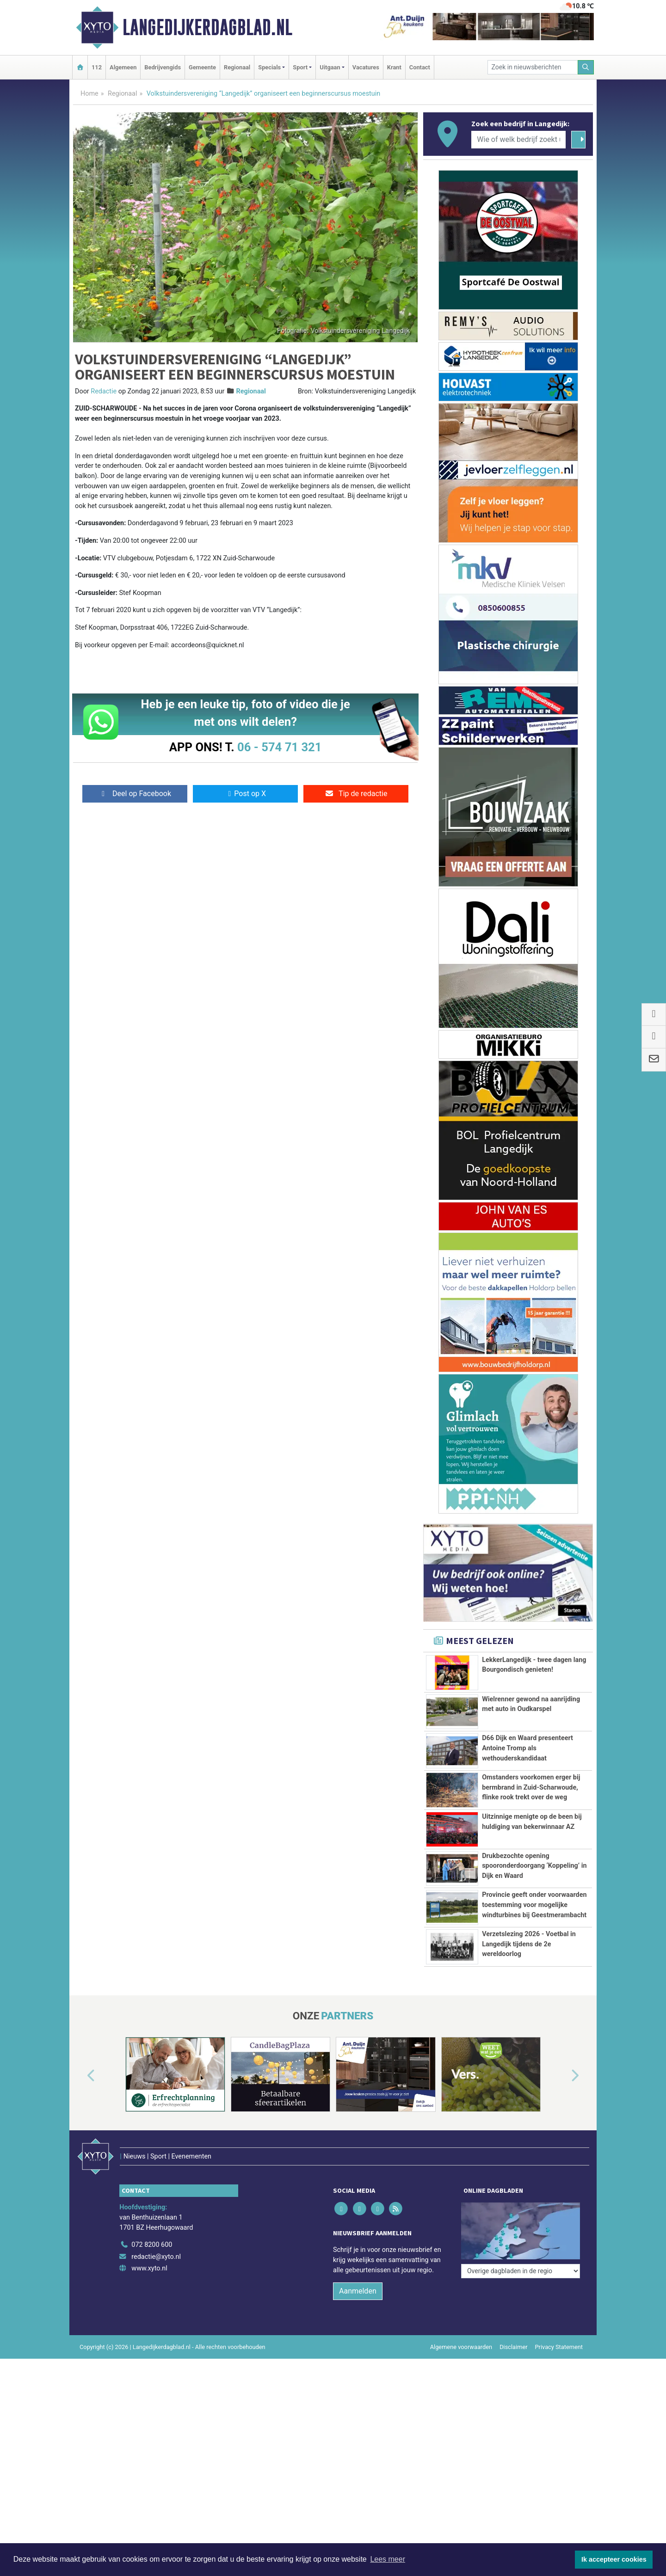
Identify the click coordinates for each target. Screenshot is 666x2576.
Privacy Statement (559, 2346)
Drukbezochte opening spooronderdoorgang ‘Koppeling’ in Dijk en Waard (534, 1866)
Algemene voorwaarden (461, 2346)
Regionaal (237, 67)
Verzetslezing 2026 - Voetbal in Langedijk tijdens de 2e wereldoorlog (529, 1944)
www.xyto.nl (149, 2268)
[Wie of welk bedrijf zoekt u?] (518, 139)
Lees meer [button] (387, 2559)
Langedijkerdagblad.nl (207, 27)
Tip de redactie (356, 793)
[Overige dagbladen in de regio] (520, 2271)
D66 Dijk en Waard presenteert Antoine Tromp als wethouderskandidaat (527, 1748)
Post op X (245, 793)
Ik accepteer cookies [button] (614, 2559)
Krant (394, 67)
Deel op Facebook (135, 793)
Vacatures (365, 67)
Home (89, 94)
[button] (80, 2076)
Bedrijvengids (162, 67)
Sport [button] (300, 67)
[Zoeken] (586, 67)
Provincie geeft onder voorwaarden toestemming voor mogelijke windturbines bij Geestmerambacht (534, 1905)
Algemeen (123, 67)
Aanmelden (357, 2291)
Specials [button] (269, 67)
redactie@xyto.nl (156, 2257)
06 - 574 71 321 (279, 747)
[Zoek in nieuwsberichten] (532, 67)
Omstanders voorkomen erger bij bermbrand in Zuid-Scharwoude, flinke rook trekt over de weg (531, 1787)
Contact (419, 67)
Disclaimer (513, 2346)
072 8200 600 (151, 2245)
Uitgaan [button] (330, 67)
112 (97, 67)
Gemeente (202, 67)
